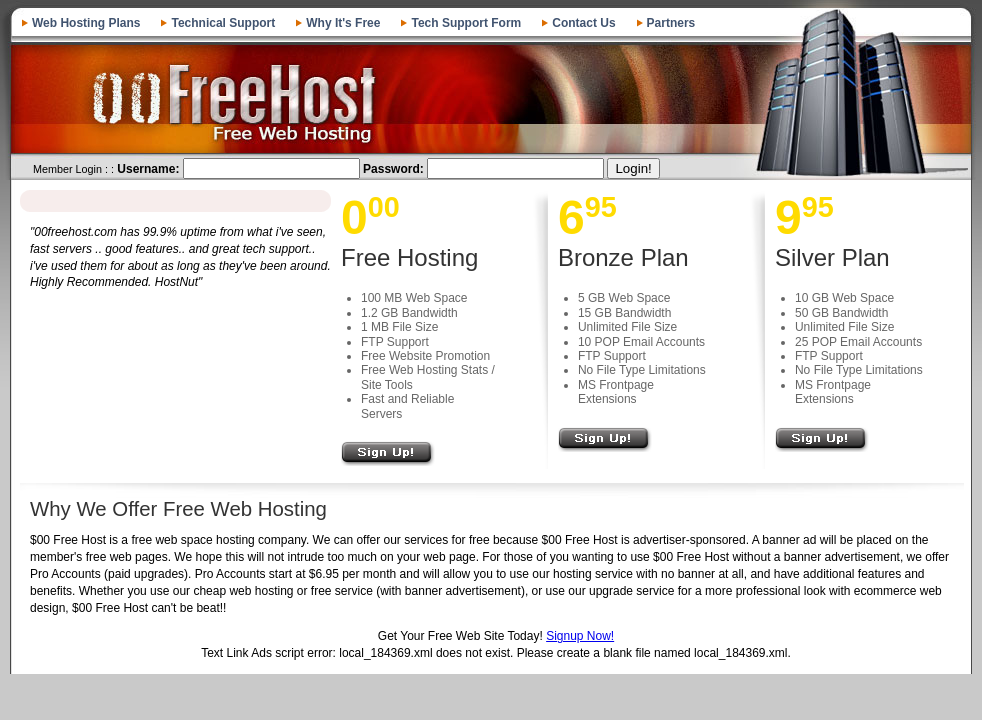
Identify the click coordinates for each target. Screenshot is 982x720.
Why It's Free (343, 23)
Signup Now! (580, 636)
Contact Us (583, 23)
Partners (671, 23)
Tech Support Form (466, 23)
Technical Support (223, 23)
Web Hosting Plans (86, 23)
